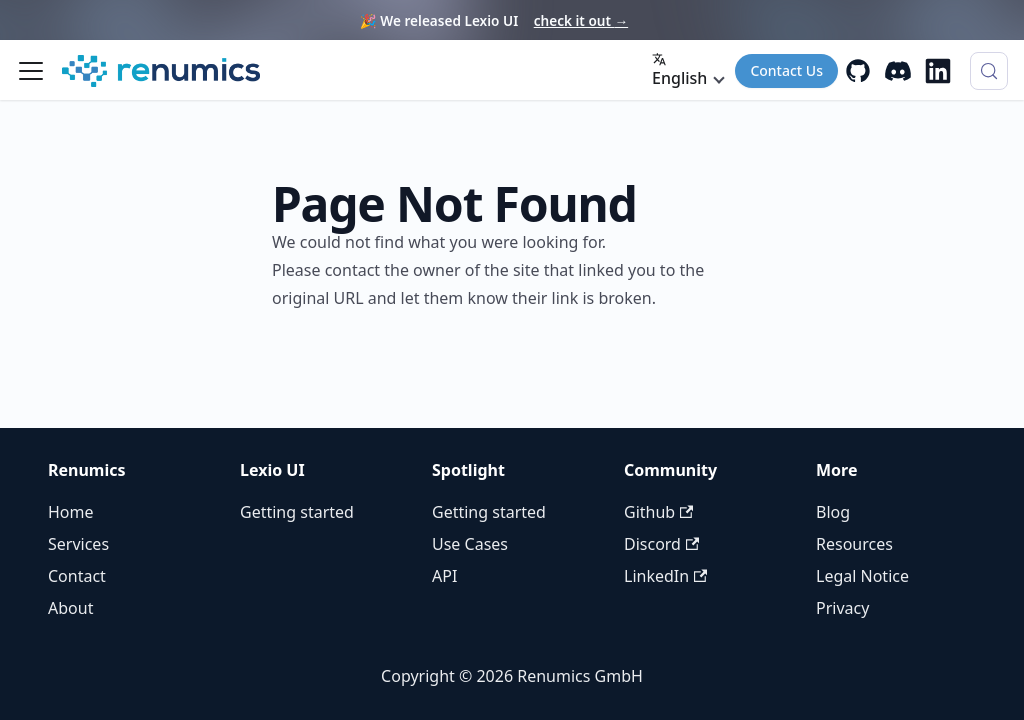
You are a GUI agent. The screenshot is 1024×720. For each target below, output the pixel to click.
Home (71, 512)
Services (78, 544)
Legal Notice (862, 576)
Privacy (842, 608)
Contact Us (786, 70)
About (70, 608)
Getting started (297, 512)
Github (658, 512)
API (444, 576)
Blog (833, 512)
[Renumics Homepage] (161, 71)
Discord (661, 544)
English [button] (679, 70)
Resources (854, 544)
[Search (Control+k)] (989, 71)
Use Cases (470, 544)
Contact (77, 576)
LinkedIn (665, 576)
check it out (581, 20)
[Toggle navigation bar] (31, 71)
